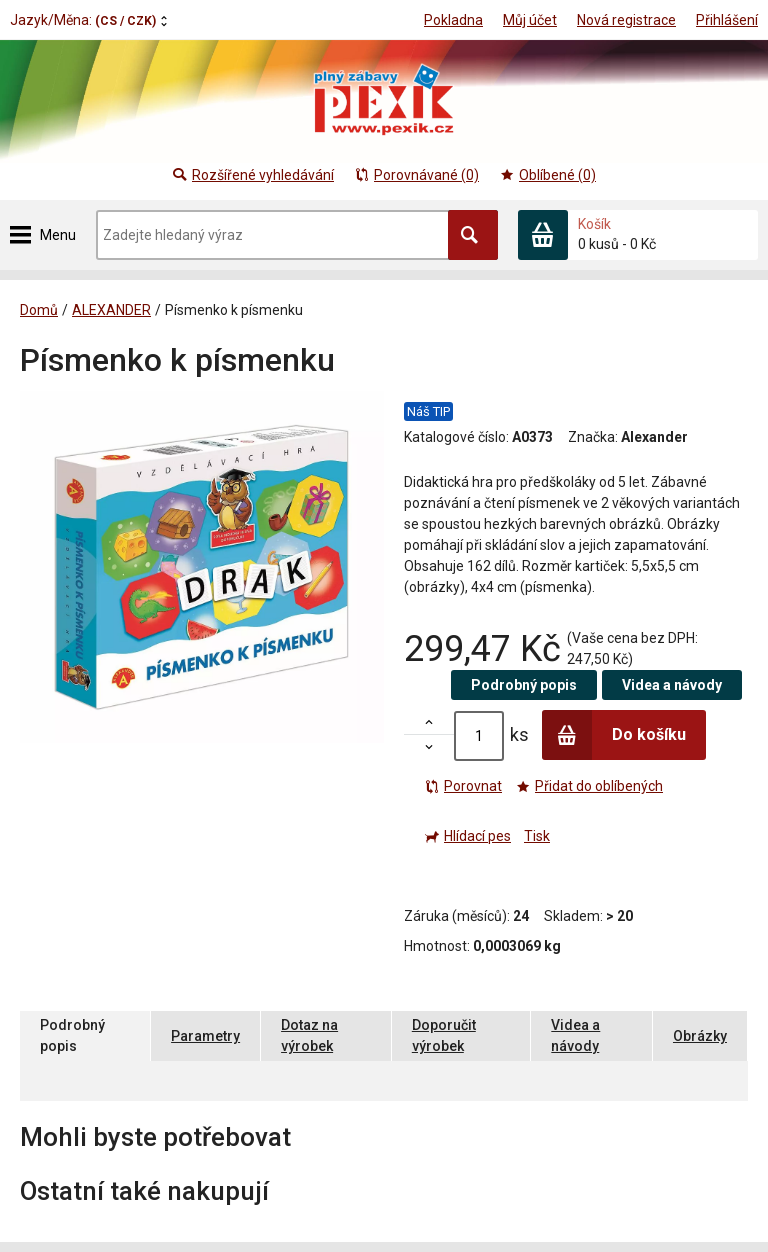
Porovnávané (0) (416, 175)
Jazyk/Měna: (83, 20)
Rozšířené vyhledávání (253, 175)
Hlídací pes (467, 836)
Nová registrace (626, 20)
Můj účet (530, 20)
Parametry (205, 1036)
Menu (58, 235)
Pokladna (453, 20)
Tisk (537, 836)
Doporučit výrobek (444, 1035)
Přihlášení (727, 20)
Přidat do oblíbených (589, 786)
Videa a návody (672, 685)
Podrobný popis (524, 685)
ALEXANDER (111, 310)
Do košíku (614, 735)
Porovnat (463, 786)
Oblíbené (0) (547, 175)
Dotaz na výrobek (309, 1035)
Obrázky (700, 1036)
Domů (39, 310)
